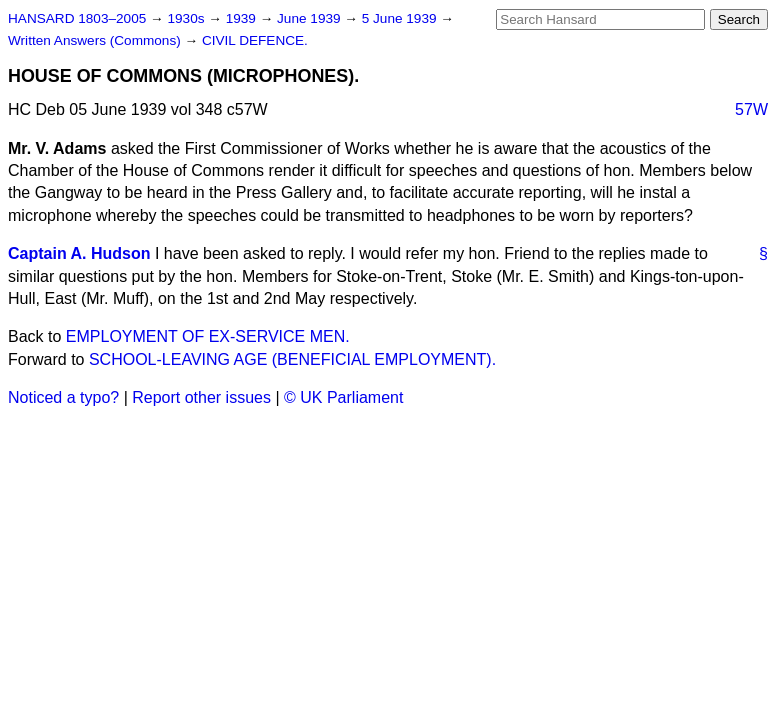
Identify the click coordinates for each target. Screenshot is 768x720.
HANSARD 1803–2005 (77, 18)
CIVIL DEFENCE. (255, 40)
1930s (187, 18)
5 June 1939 (401, 18)
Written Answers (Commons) (96, 40)
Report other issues (201, 397)
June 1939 (310, 18)
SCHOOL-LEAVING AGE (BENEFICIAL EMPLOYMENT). (292, 359)
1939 (243, 18)
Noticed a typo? (63, 397)
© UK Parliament (343, 397)
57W (751, 109)
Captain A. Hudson (79, 253)
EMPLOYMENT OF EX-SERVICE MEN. (208, 336)
